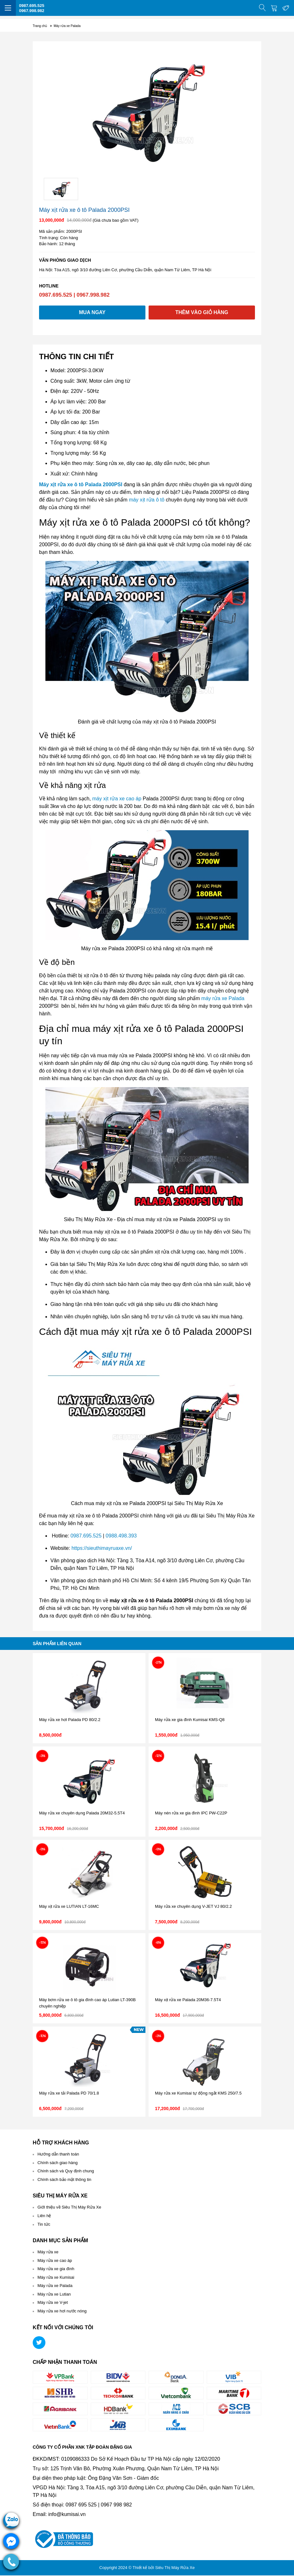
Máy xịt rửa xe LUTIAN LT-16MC (69, 1907)
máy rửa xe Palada (222, 999)
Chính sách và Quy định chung (65, 2171)
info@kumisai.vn (67, 2514)
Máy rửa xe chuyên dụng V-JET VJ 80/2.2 (193, 1907)
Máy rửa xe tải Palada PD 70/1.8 (69, 2093)
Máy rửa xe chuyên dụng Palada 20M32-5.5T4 (82, 1813)
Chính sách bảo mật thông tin (64, 2179)
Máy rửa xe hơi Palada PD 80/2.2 (69, 1720)
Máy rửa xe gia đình (55, 2269)
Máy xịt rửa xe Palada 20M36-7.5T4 (188, 2000)
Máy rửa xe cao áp (54, 2260)
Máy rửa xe (47, 2252)
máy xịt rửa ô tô (146, 500)
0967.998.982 (31, 10)
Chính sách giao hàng (57, 2163)
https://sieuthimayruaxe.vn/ (101, 1548)
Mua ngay (92, 312)
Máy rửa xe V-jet (52, 2303)
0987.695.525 (31, 5)
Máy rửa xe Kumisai (55, 2277)
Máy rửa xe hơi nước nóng (62, 2311)
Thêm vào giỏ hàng (202, 312)
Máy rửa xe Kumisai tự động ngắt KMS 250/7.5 (198, 2093)
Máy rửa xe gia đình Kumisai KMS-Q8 (189, 1720)
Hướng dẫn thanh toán (58, 2154)
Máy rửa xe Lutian (54, 2294)
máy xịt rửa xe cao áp (117, 799)
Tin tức (43, 2224)
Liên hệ (44, 2216)
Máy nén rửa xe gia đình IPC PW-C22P (191, 1813)
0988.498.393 (121, 1536)
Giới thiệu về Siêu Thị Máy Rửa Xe (69, 2207)
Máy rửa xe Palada (54, 2286)
